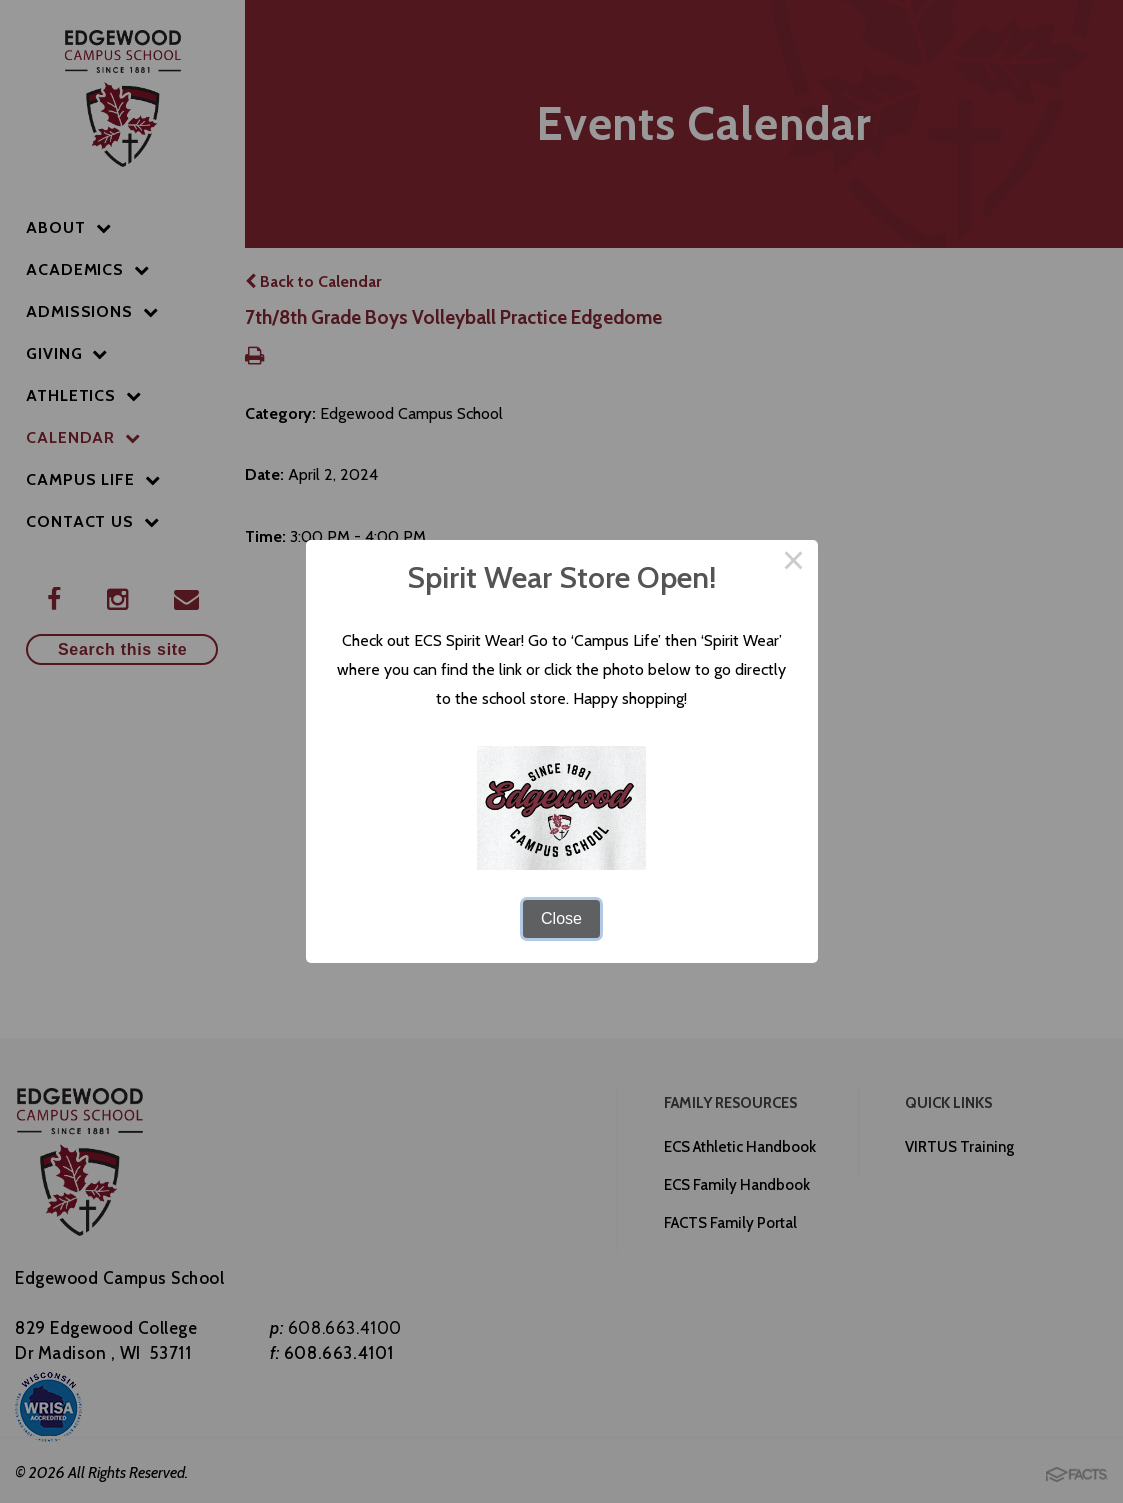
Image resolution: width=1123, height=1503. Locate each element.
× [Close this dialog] (794, 564)
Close (561, 918)
